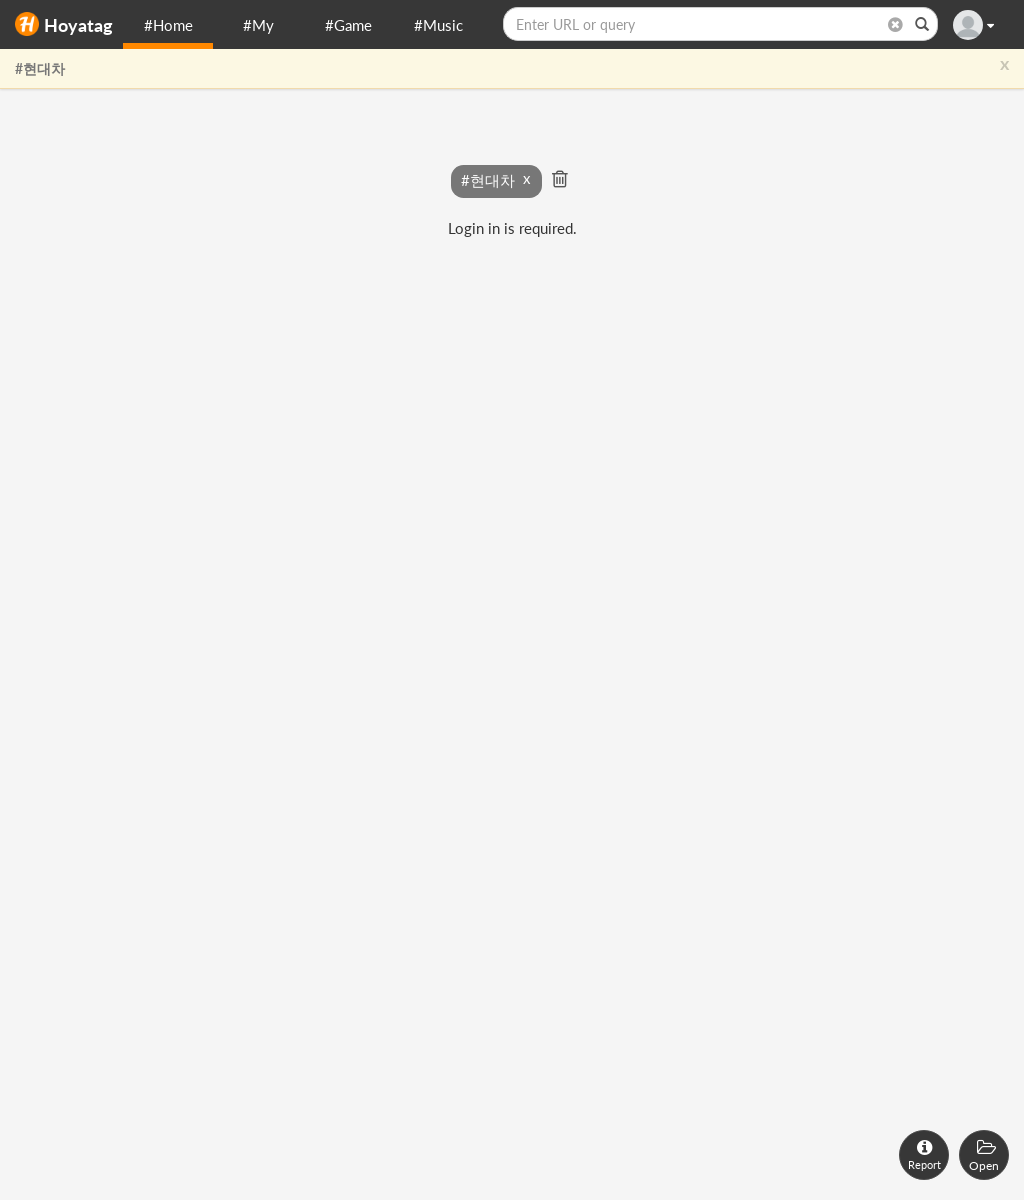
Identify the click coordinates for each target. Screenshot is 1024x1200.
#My (258, 25)
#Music (438, 25)
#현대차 (40, 68)
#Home (168, 25)
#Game (348, 25)
